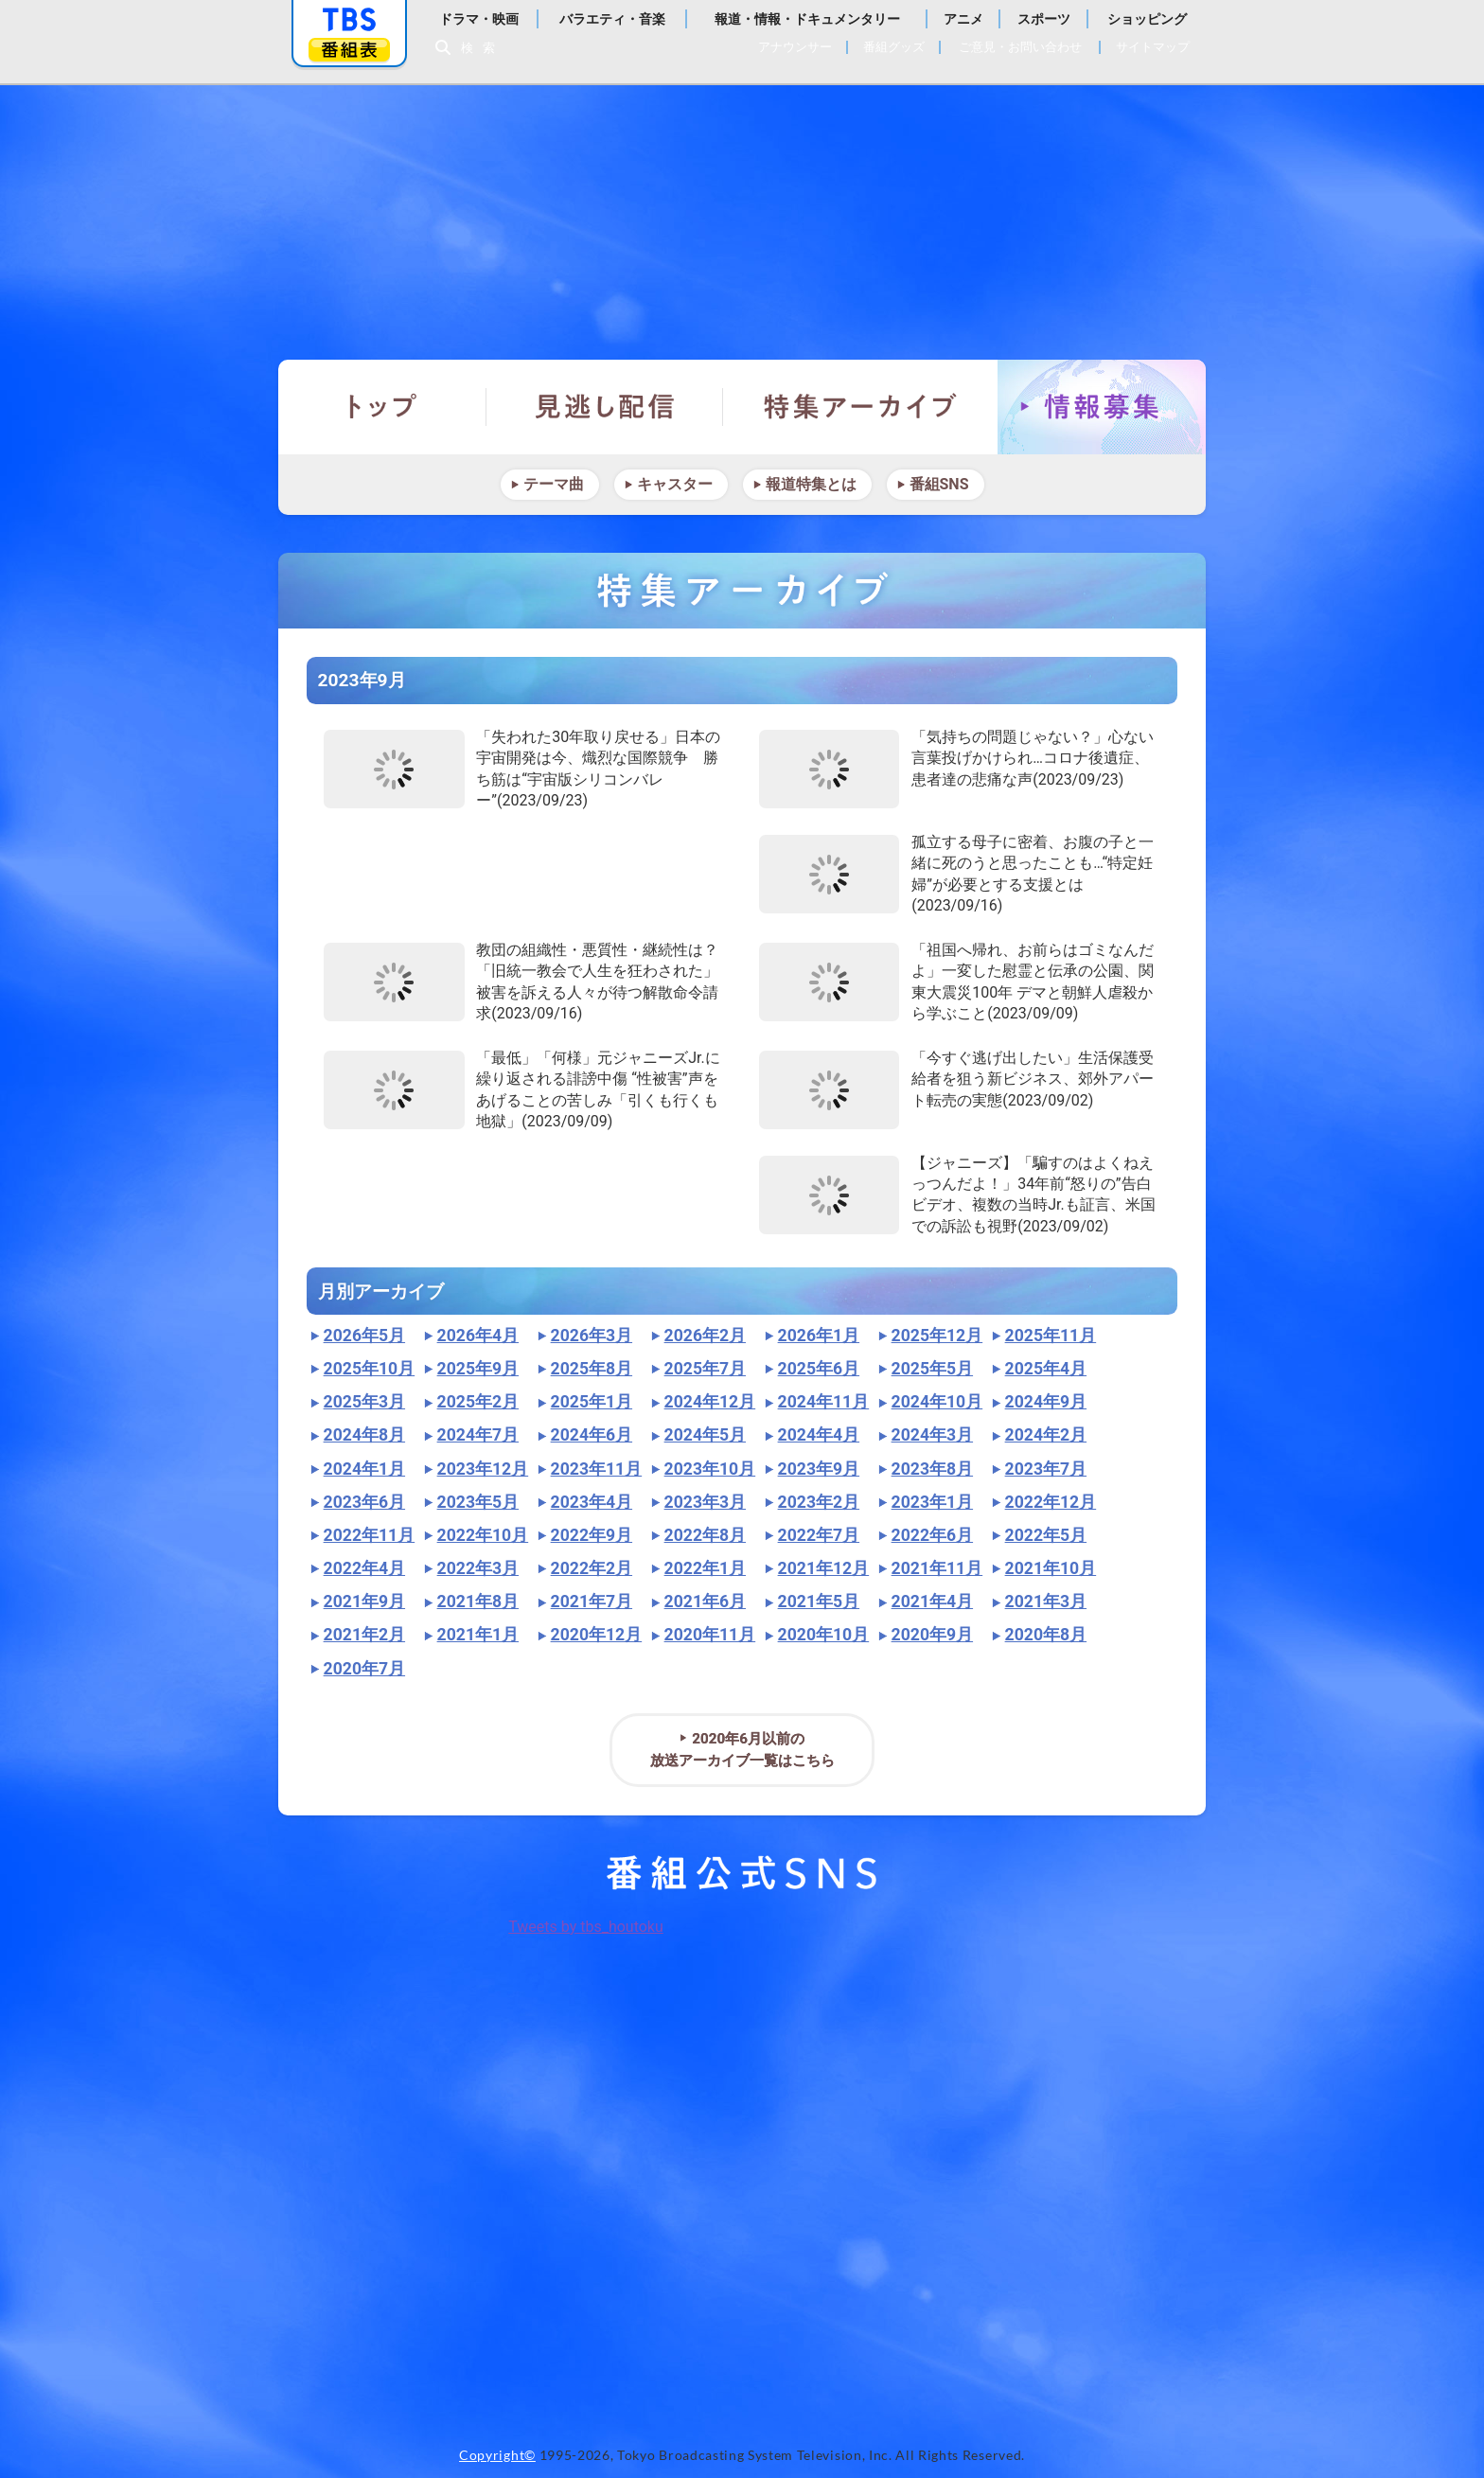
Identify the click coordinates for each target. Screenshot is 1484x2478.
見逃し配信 (604, 407)
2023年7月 (1045, 1469)
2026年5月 (364, 1335)
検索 (482, 48)
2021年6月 (705, 1601)
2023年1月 (932, 1502)
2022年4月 (364, 1568)
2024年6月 (591, 1434)
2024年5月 (705, 1434)
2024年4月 (818, 1434)
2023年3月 (705, 1502)
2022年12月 (1051, 1502)
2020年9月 (932, 1634)
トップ (382, 407)
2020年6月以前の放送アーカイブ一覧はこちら (742, 1749)
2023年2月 (818, 1502)
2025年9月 (478, 1368)
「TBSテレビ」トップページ (349, 20)
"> (394, 769)
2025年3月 (364, 1401)
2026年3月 (591, 1335)
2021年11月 (937, 1568)
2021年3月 (1045, 1601)
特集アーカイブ (860, 407)
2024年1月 (364, 1469)
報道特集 (742, 213)
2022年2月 (591, 1568)
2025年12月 (937, 1335)
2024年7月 (478, 1434)
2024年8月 (364, 1434)
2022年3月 (478, 1568)
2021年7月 (591, 1601)
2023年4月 (591, 1502)
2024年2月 (1045, 1434)
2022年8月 (705, 1535)
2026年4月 (478, 1335)
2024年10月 (937, 1401)
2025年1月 (591, 1401)
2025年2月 (478, 1401)
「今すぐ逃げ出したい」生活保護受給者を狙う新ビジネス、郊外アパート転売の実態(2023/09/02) (1032, 1079)
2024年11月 (824, 1401)
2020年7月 (364, 1668)
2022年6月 (932, 1535)
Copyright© (497, 2455)
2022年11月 (369, 1535)
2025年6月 (818, 1368)
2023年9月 (818, 1469)
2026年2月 (705, 1335)
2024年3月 (932, 1434)
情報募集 (1102, 407)
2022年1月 (705, 1568)
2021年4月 (932, 1601)
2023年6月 (364, 1502)
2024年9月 (1045, 1401)
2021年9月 (364, 1601)
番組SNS (939, 484)
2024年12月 (710, 1401)
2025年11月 (1051, 1335)
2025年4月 (1045, 1368)
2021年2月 (364, 1634)
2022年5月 (1045, 1535)
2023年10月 (710, 1469)
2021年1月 (478, 1634)
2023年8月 (932, 1469)
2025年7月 (705, 1368)
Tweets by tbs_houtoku (585, 1927)
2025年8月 (591, 1368)
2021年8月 (478, 1601)
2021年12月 (824, 1568)
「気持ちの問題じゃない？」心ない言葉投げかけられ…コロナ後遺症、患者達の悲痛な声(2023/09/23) (1032, 758)
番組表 (349, 50)
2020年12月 (597, 1634)
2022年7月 (818, 1535)
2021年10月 (1051, 1568)
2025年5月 (932, 1368)
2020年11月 (710, 1634)
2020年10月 (824, 1634)
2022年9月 (591, 1535)
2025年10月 (369, 1368)
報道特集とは (811, 484)
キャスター (675, 484)
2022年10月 (483, 1535)
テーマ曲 (553, 484)
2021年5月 (818, 1601)
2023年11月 (597, 1469)
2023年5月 (478, 1502)
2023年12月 (483, 1469)
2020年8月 (1045, 1634)
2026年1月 (818, 1335)
